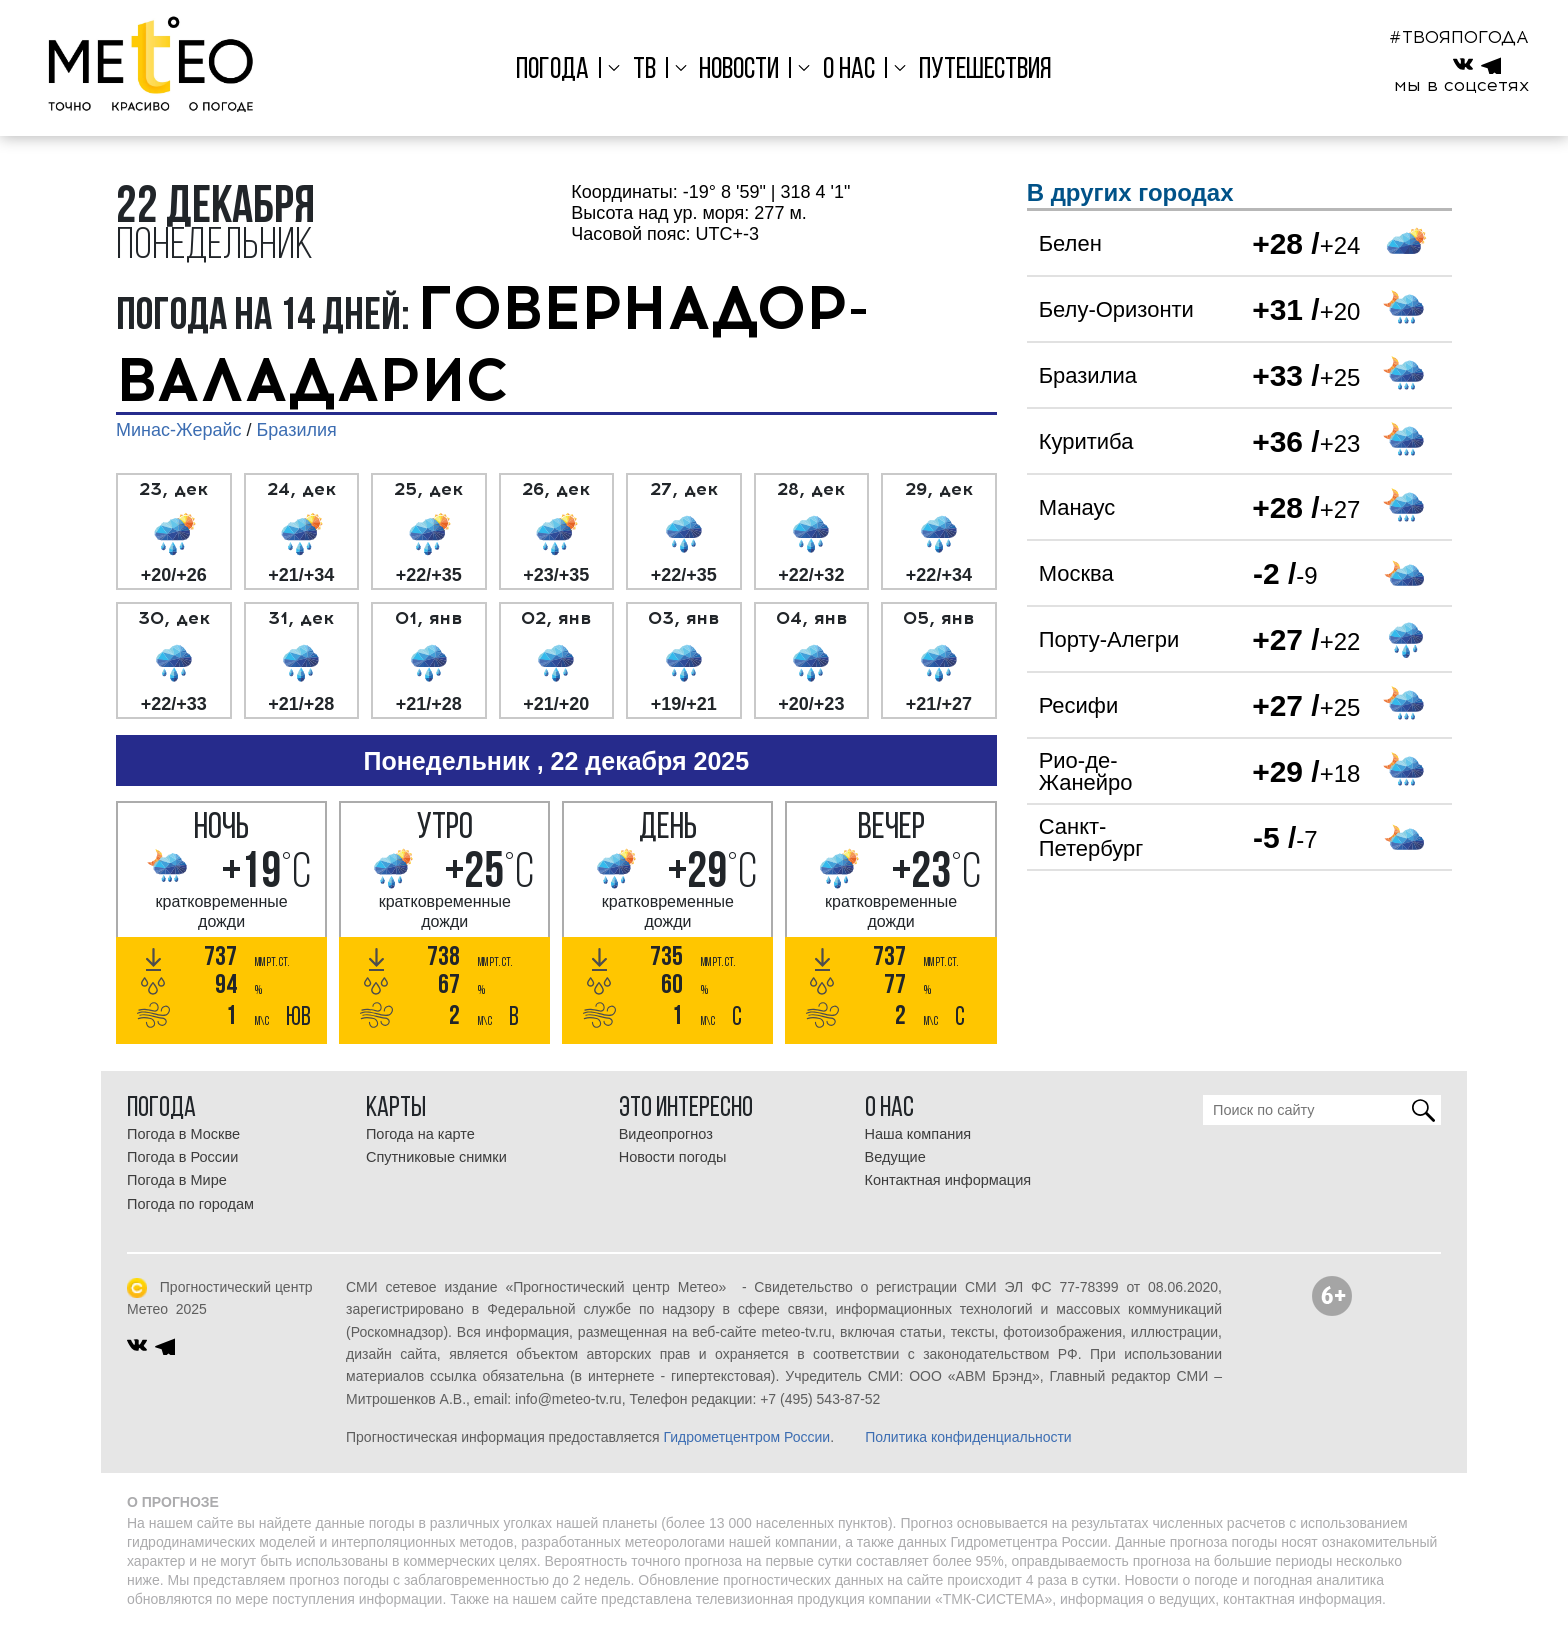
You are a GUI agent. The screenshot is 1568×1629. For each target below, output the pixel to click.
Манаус (1077, 507)
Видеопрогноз (666, 1134)
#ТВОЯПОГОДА (1459, 37)
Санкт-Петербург (1091, 837)
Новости (739, 70)
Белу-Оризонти (1116, 309)
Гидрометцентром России (746, 1437)
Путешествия (985, 70)
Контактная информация (948, 1180)
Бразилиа (1088, 375)
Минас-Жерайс (178, 430)
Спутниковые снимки (436, 1157)
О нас (849, 70)
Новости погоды (673, 1157)
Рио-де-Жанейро (1086, 771)
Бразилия (297, 430)
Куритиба (1086, 441)
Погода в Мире (177, 1180)
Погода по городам (190, 1204)
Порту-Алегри (1109, 639)
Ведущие (895, 1157)
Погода (552, 70)
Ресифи (1079, 705)
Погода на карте (420, 1134)
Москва (1076, 573)
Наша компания (918, 1134)
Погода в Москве (183, 1134)
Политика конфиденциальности (968, 1437)
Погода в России (182, 1157)
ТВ (644, 70)
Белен (1070, 243)
